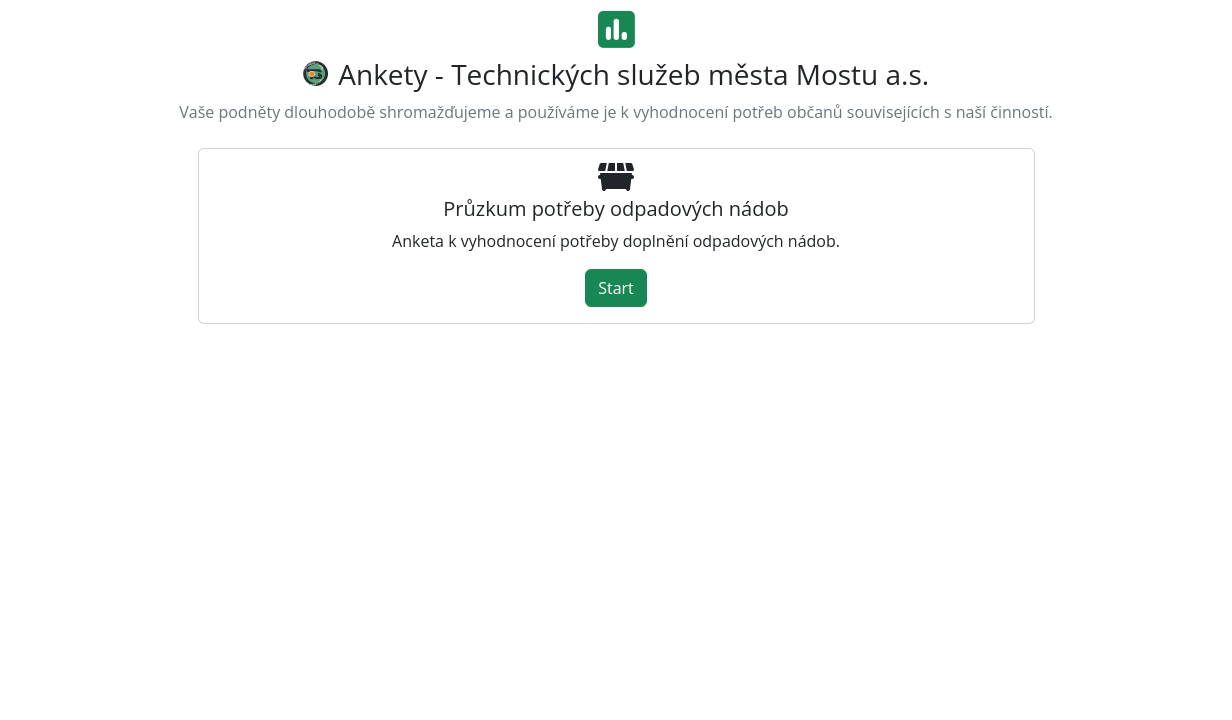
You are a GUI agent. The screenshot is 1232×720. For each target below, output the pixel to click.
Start (616, 288)
